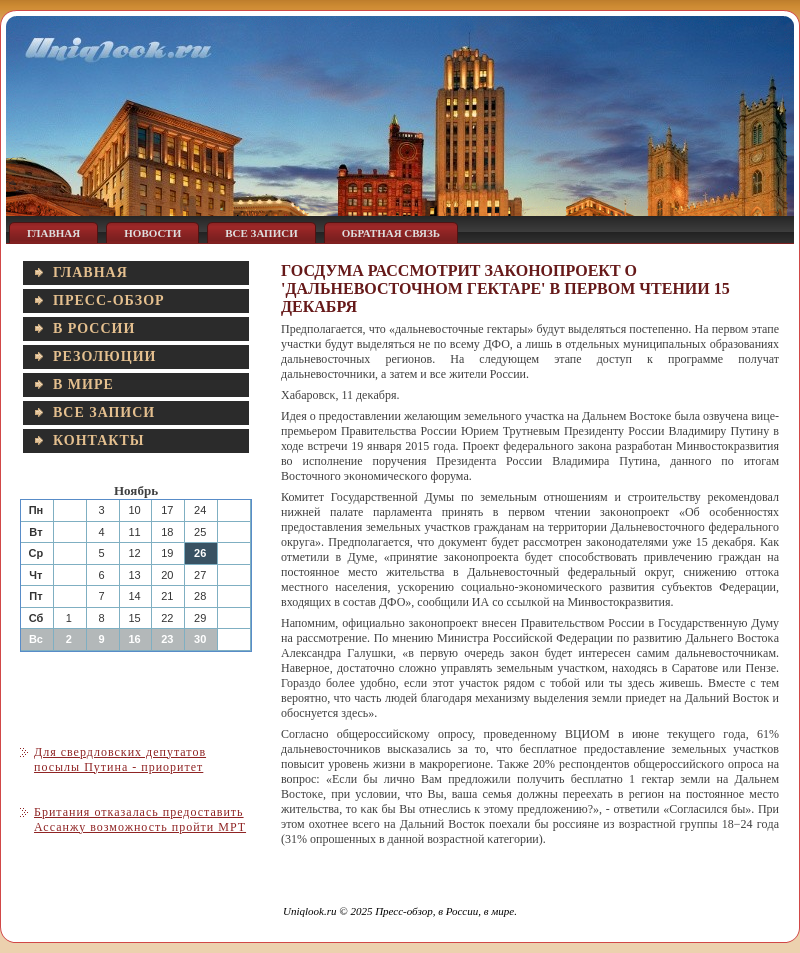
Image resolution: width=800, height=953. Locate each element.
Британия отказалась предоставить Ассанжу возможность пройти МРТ (140, 819)
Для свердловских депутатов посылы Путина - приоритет (120, 759)
